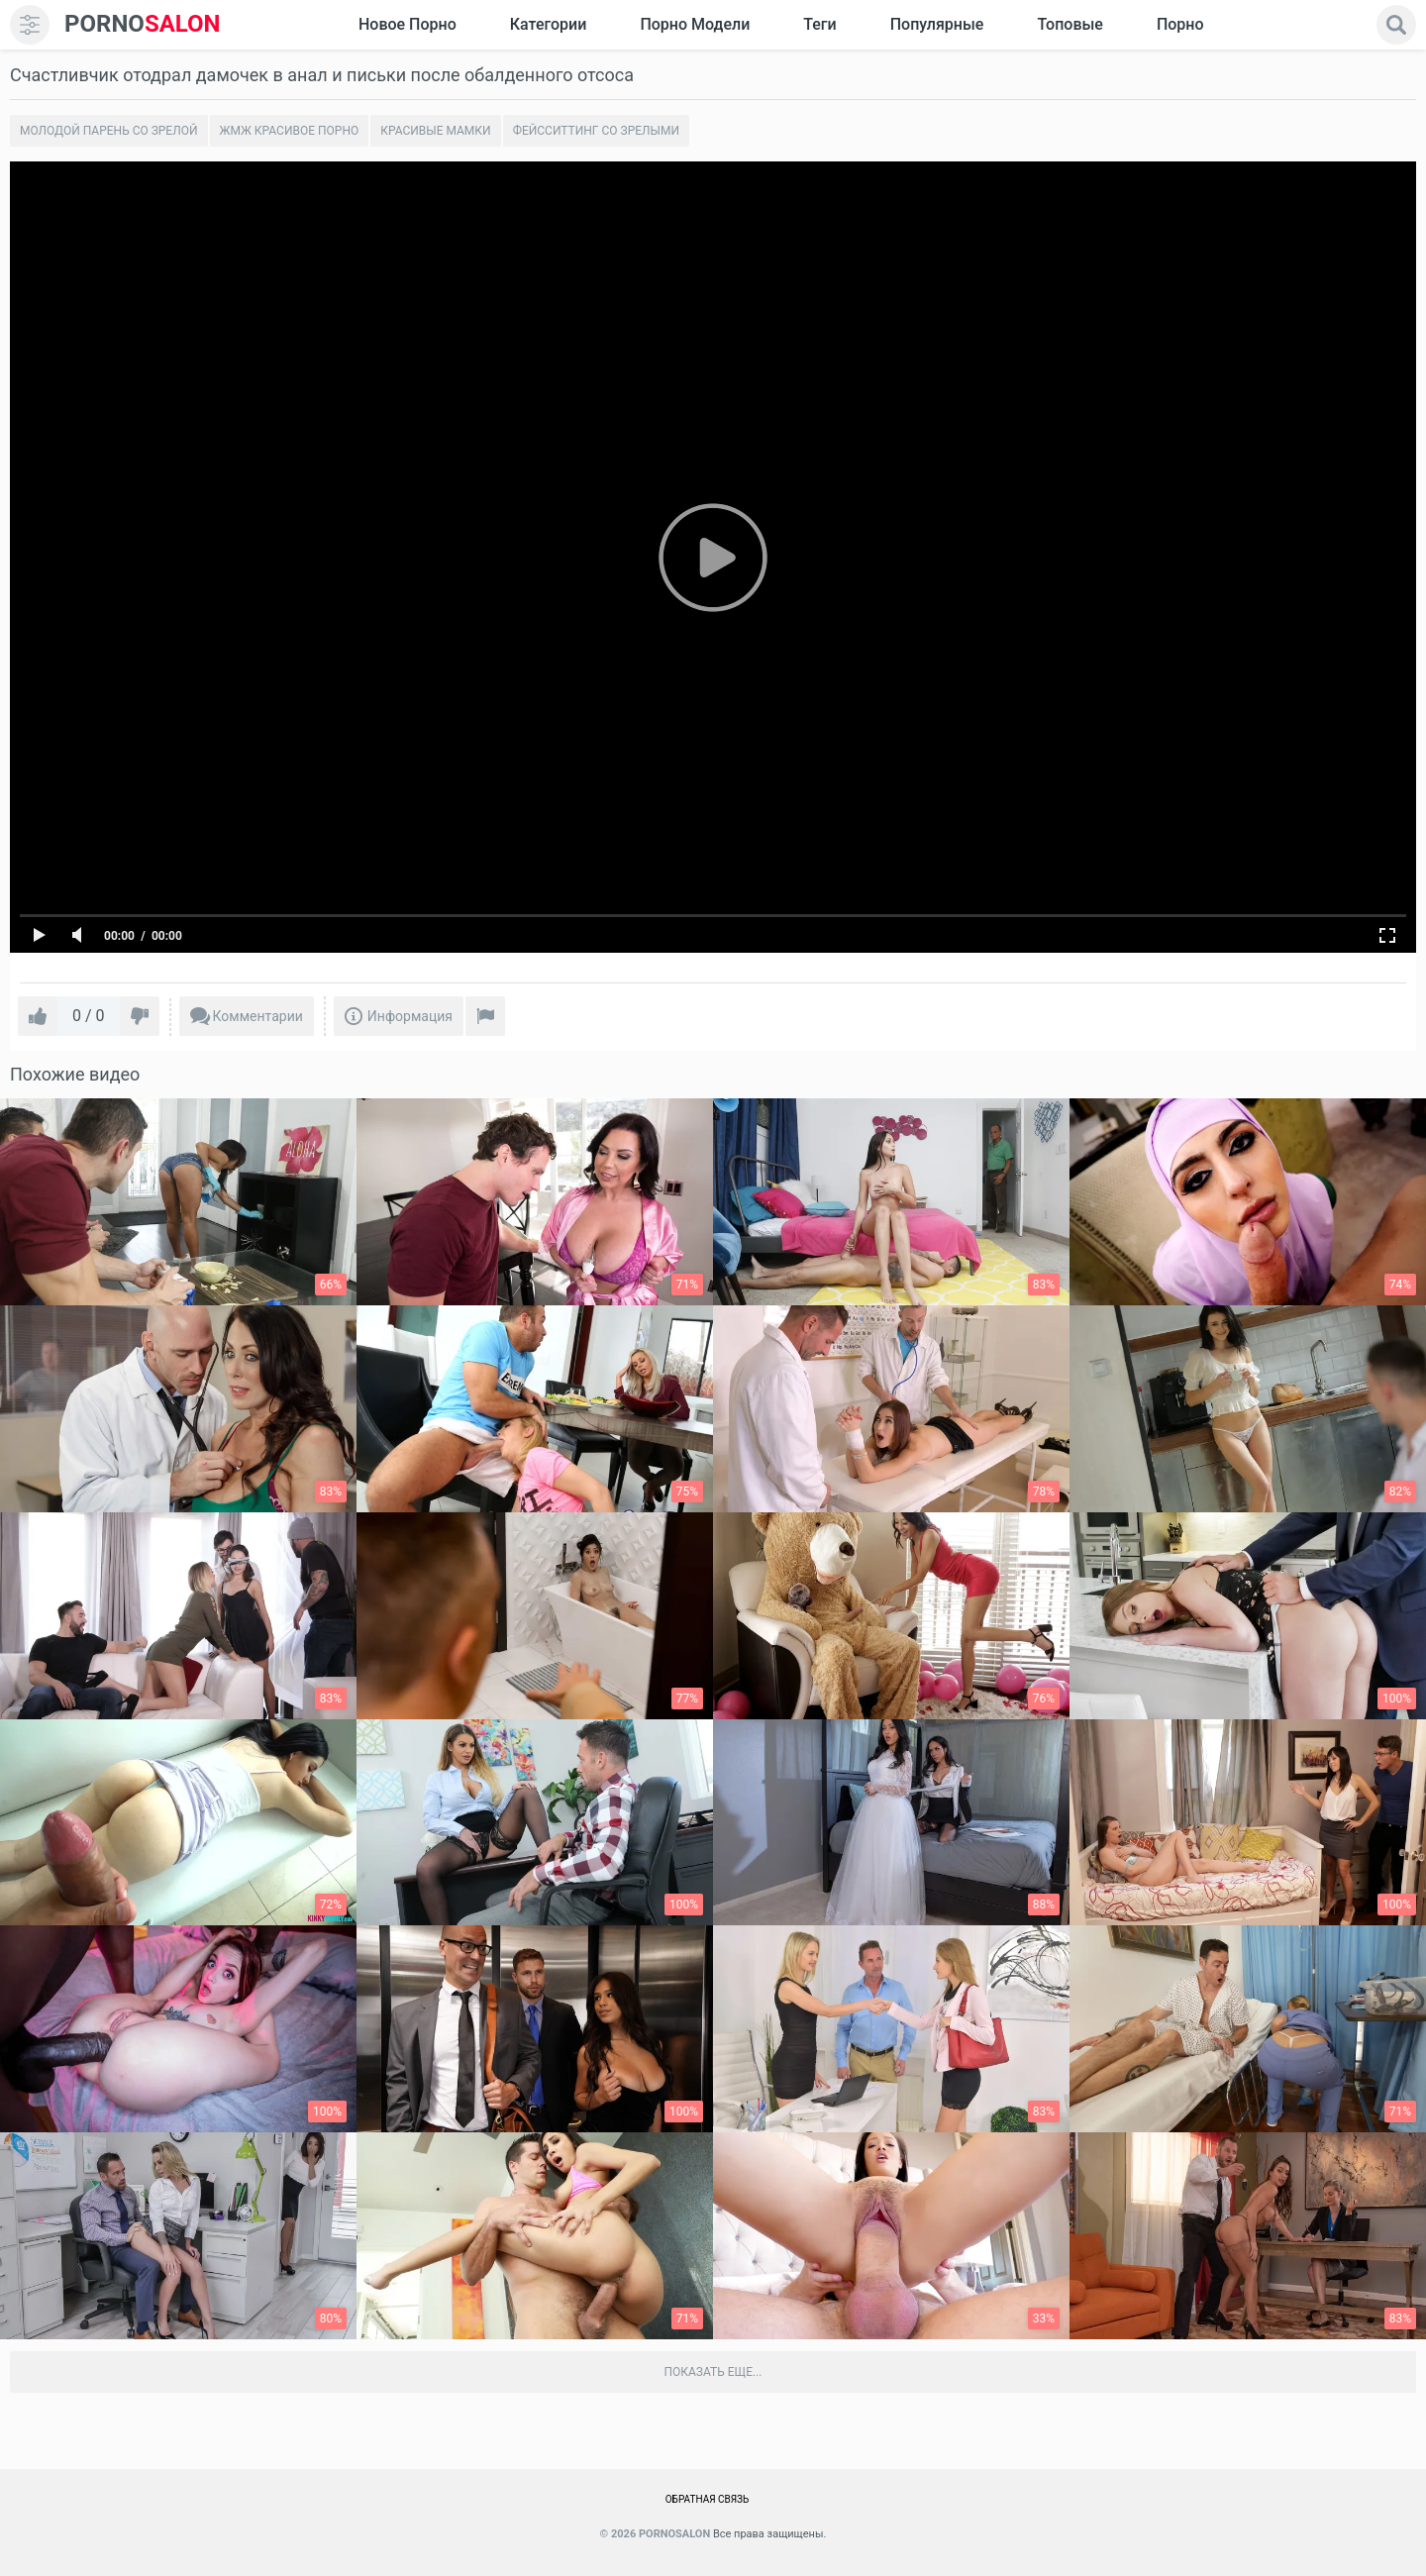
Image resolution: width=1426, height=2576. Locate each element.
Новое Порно (407, 24)
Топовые (1069, 24)
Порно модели (695, 24)
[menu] (30, 25)
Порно (1180, 24)
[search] (1396, 25)
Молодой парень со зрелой (109, 131)
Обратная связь (707, 2499)
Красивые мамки (435, 131)
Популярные (937, 24)
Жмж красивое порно (289, 131)
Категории (548, 24)
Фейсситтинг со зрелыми (596, 131)
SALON (142, 24)
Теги (819, 24)
